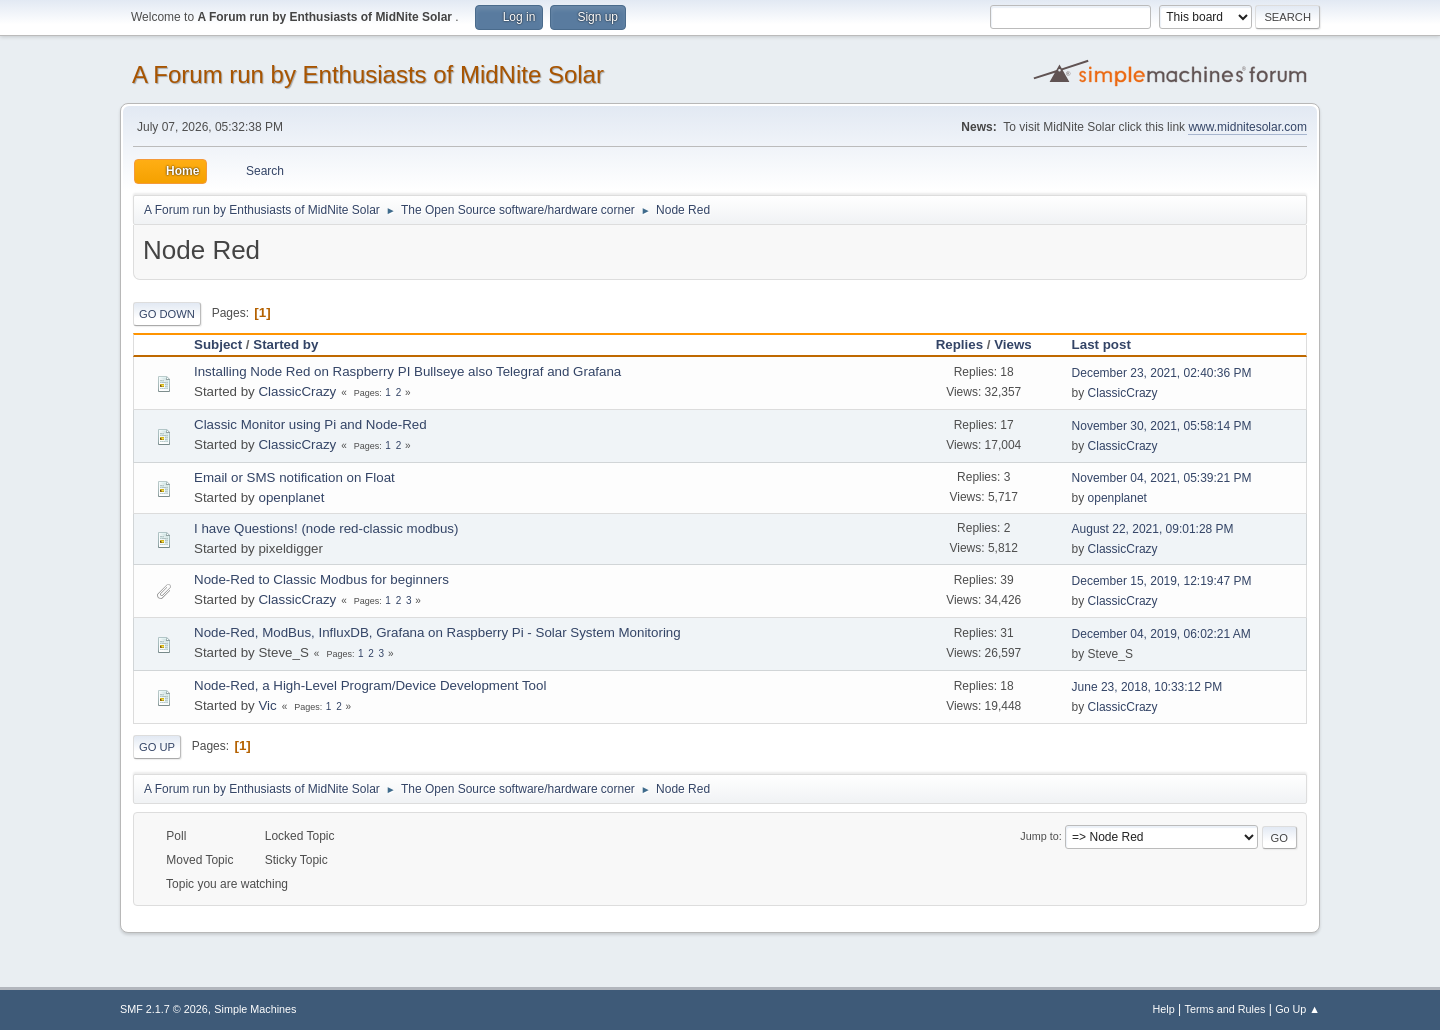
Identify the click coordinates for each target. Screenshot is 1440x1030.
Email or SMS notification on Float (294, 477)
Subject (218, 344)
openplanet (291, 497)
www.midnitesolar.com (1247, 127)
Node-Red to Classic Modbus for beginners (321, 579)
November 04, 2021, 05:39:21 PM (1162, 478)
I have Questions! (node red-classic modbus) (326, 528)
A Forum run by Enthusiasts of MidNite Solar (368, 74)
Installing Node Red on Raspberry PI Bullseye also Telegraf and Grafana (407, 371)
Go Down (167, 314)
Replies (959, 344)
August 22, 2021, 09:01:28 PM (1153, 529)
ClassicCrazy (297, 391)
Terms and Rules (1225, 1009)
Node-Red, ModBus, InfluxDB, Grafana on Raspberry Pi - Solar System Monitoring (437, 632)
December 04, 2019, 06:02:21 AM (1161, 634)
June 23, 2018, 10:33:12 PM (1147, 687)
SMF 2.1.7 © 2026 (164, 1009)
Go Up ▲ (1297, 1009)
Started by (285, 344)
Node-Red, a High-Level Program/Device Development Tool (370, 685)
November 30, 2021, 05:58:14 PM (1162, 426)
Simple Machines (255, 1009)
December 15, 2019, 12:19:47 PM (1162, 581)
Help (1164, 1009)
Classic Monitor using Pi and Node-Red (310, 424)
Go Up (157, 747)
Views (1013, 344)
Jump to (1039, 836)
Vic (267, 705)
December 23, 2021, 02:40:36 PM (1162, 373)
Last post (1110, 344)
